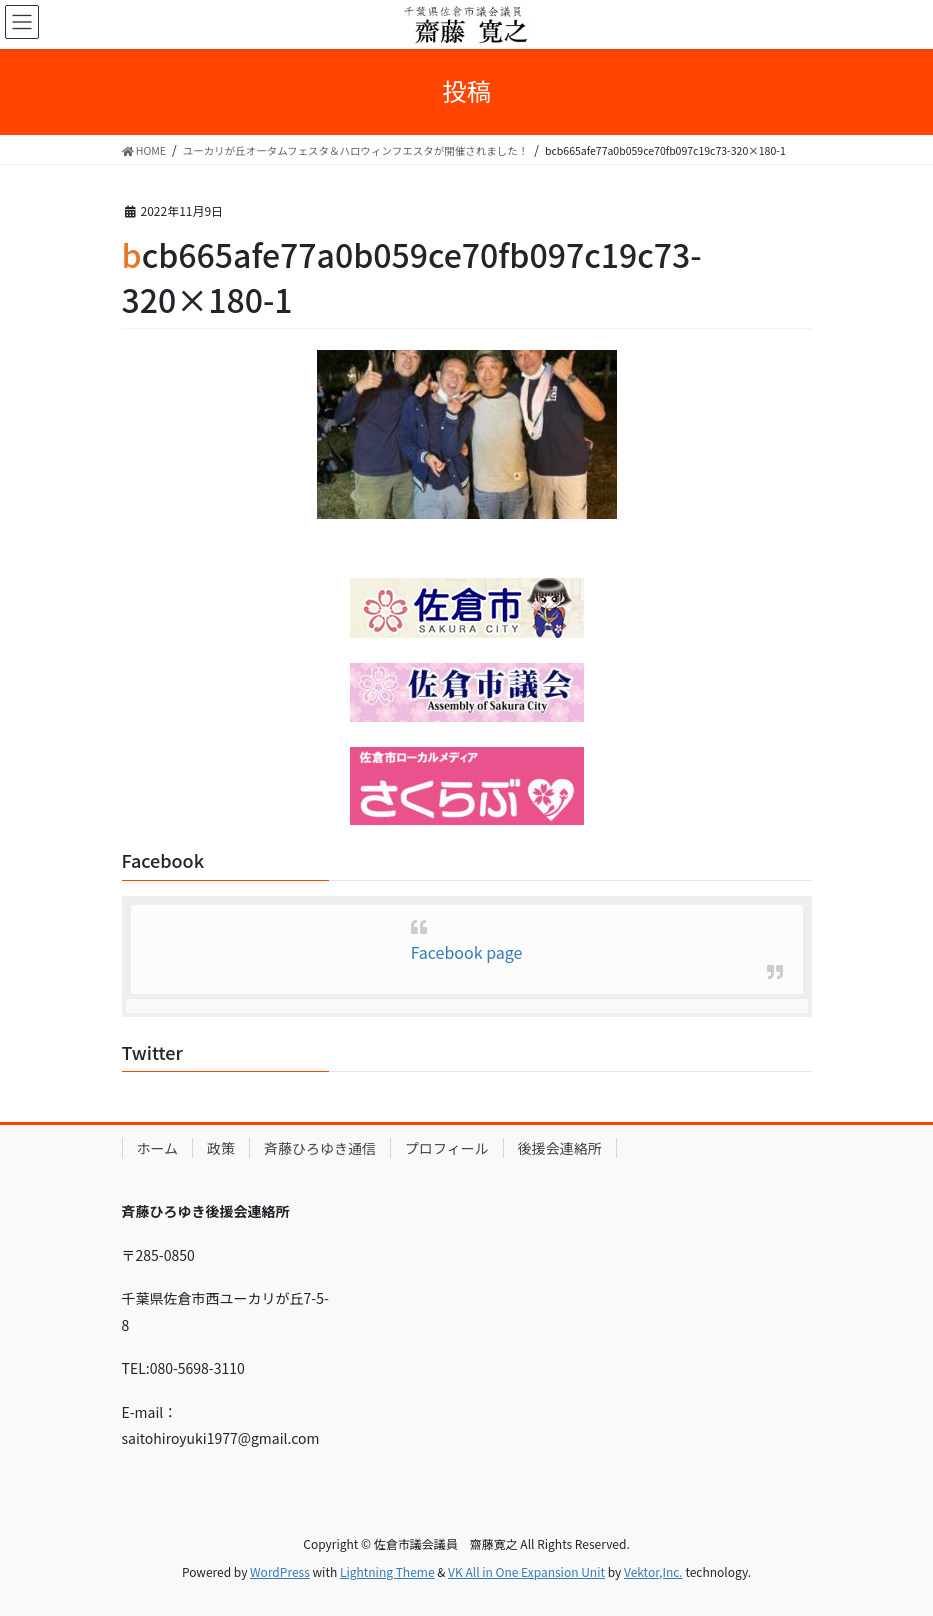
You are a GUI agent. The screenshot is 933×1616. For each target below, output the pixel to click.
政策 (221, 1148)
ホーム (158, 1148)
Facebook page (467, 952)
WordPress (280, 1571)
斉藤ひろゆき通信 (320, 1148)
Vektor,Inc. (653, 1571)
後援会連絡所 (560, 1148)
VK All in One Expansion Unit (526, 1571)
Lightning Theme (387, 1571)
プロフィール (447, 1148)
